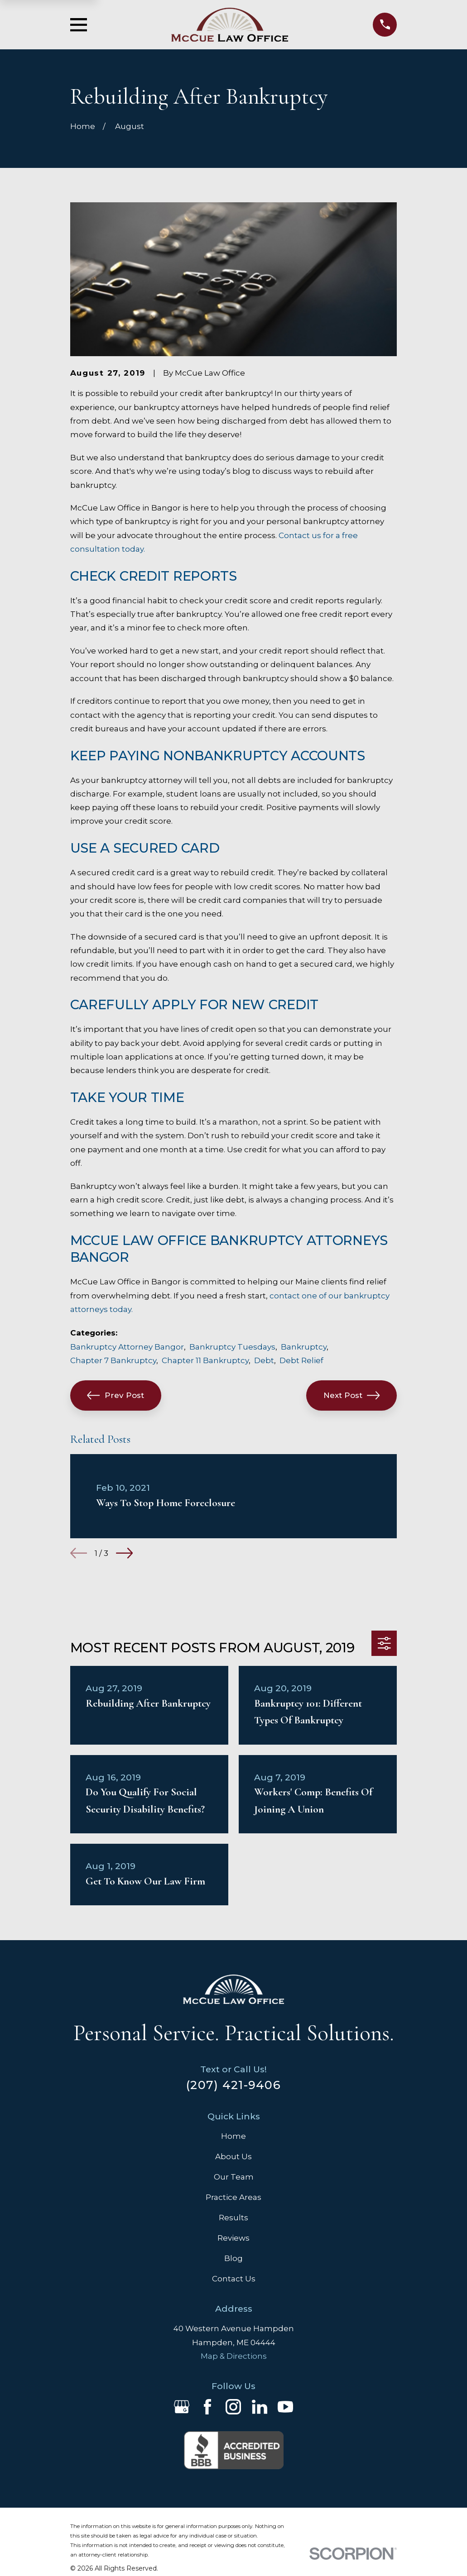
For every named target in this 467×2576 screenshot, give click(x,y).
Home (233, 2136)
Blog (233, 2258)
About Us (233, 2156)
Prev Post (115, 1395)
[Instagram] (233, 2406)
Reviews (233, 2237)
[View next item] (124, 1553)
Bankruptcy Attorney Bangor (127, 1346)
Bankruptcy (304, 1346)
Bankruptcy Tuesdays (232, 1346)
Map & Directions (234, 2356)
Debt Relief (301, 1360)
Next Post (351, 1395)
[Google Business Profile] (181, 2406)
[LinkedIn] (259, 2406)
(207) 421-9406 (233, 2085)
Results (233, 2217)
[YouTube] (285, 2406)
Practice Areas (233, 2197)
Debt (264, 1360)
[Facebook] (207, 2406)
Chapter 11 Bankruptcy (205, 1360)
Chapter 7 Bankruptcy (113, 1360)
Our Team (234, 2176)
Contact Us (233, 2278)
